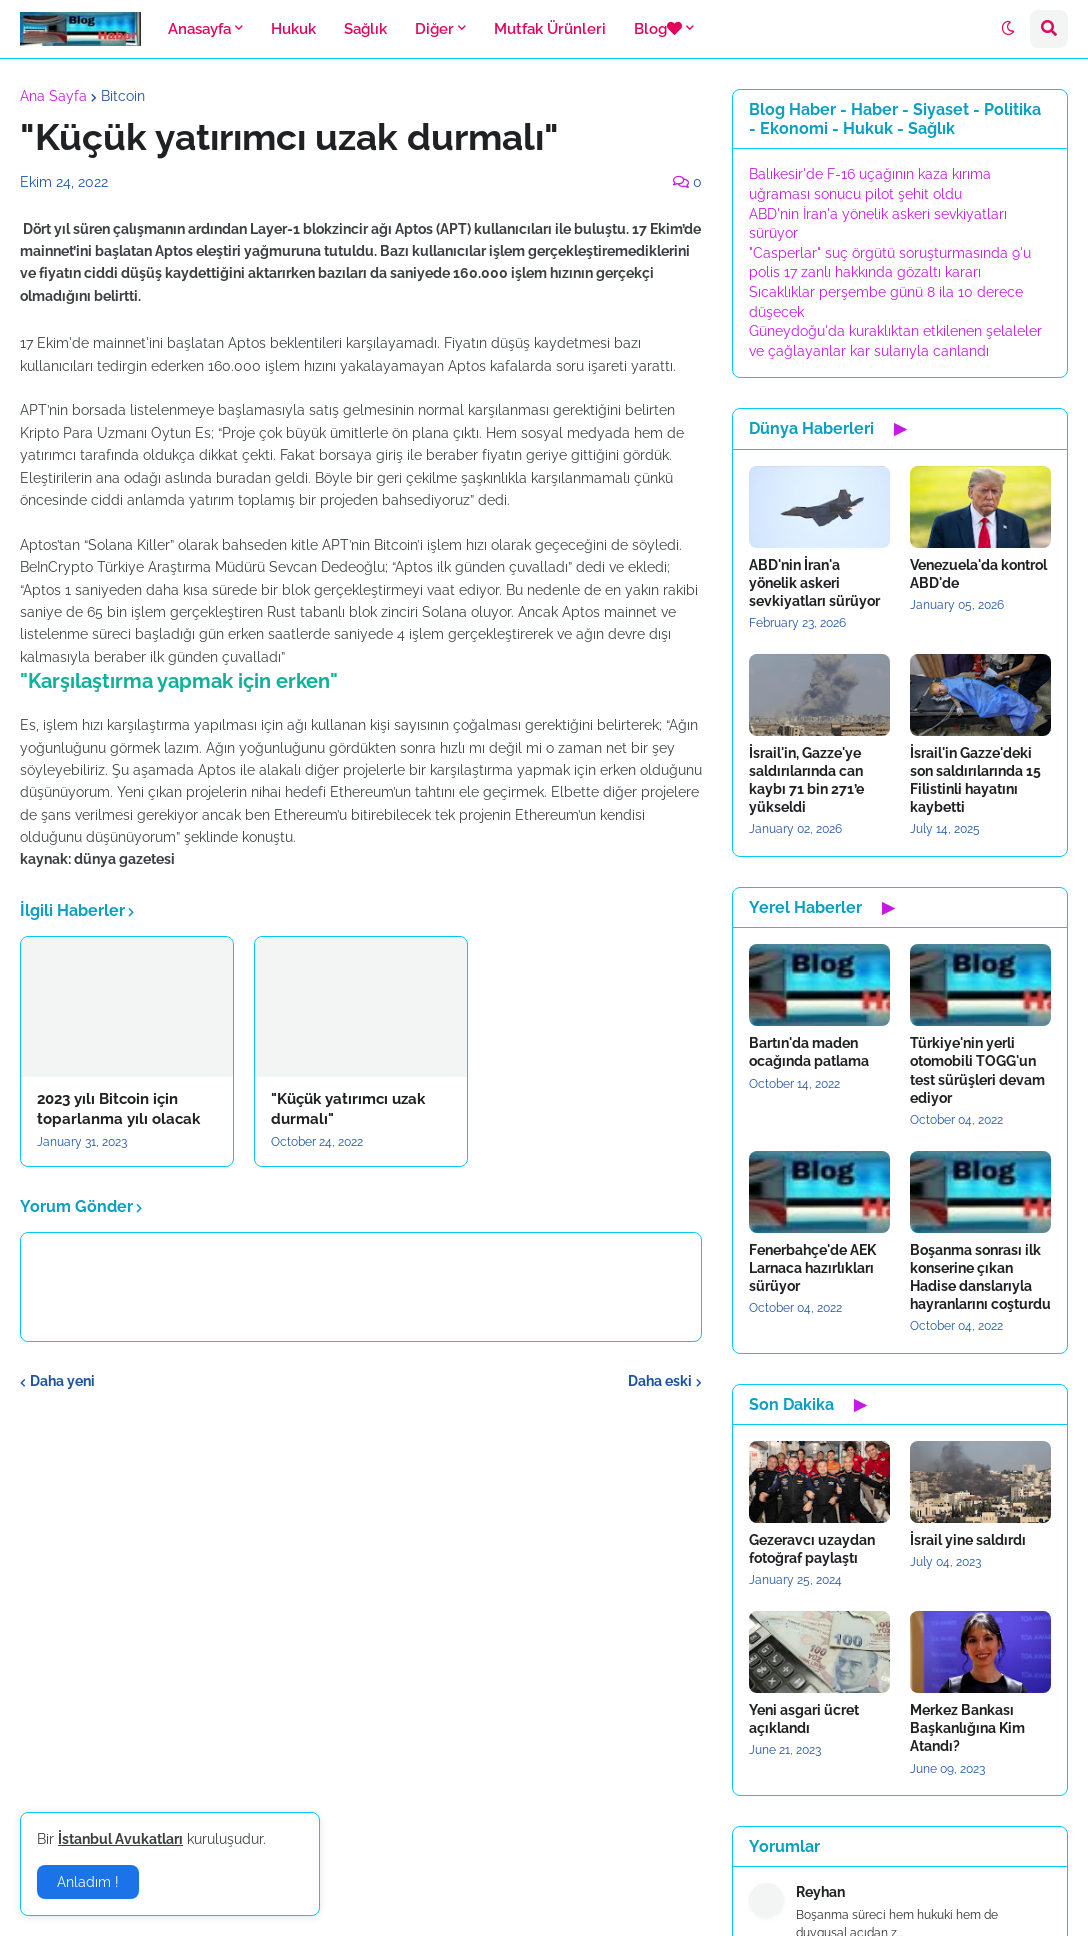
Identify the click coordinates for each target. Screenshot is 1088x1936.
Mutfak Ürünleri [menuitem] (550, 29)
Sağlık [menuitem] (365, 29)
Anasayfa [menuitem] (199, 29)
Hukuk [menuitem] (293, 29)
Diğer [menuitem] (434, 29)
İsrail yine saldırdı (968, 1540)
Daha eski (660, 1381)
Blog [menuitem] (658, 29)
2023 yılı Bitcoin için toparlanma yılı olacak (118, 1109)
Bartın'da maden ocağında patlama (809, 1052)
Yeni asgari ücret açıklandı (804, 1719)
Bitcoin (123, 96)
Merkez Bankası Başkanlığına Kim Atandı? (967, 1728)
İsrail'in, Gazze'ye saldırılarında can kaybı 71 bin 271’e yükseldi (806, 780)
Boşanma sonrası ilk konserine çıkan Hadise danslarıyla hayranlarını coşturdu (980, 1277)
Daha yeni (62, 1381)
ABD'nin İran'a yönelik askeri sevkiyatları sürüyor (814, 583)
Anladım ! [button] (88, 1882)
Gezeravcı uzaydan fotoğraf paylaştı (812, 1549)
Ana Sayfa (53, 96)
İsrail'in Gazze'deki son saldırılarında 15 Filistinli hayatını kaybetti (975, 780)
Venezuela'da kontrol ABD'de (978, 574)
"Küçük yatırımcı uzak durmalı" (348, 1109)
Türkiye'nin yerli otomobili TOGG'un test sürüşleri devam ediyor (977, 1070)
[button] (1008, 29)
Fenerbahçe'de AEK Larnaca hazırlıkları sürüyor (812, 1268)
